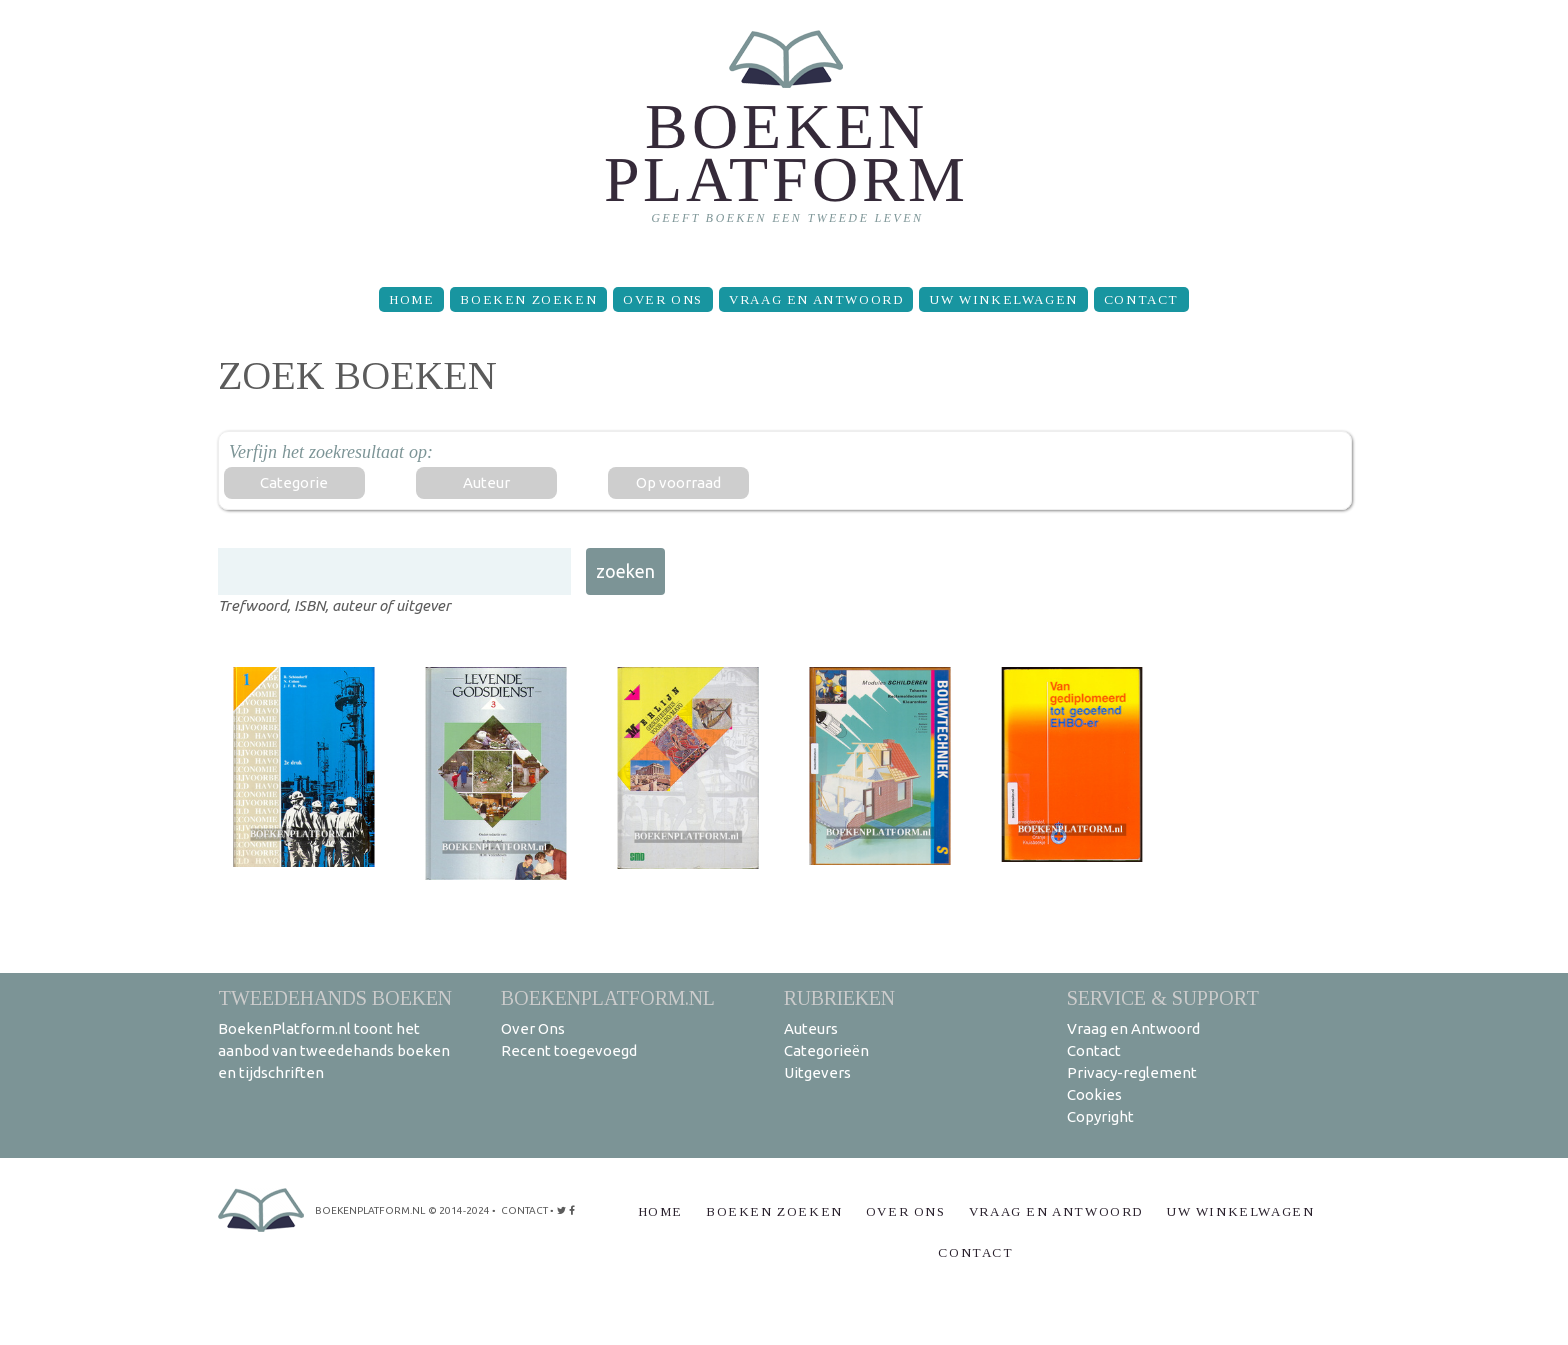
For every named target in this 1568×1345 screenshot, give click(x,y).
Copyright (1100, 1116)
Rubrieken (839, 997)
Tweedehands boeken (335, 997)
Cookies (1094, 1094)
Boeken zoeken (528, 299)
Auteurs (811, 1028)
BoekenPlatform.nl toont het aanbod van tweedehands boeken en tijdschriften (334, 1050)
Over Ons (663, 299)
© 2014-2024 (459, 1210)
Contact (1141, 299)
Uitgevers (817, 1072)
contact (524, 1210)
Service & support (1163, 997)
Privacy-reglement (1132, 1072)
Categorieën (826, 1050)
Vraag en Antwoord (816, 299)
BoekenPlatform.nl (608, 997)
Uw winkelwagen (1003, 299)
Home (411, 299)
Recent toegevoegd (569, 1050)
